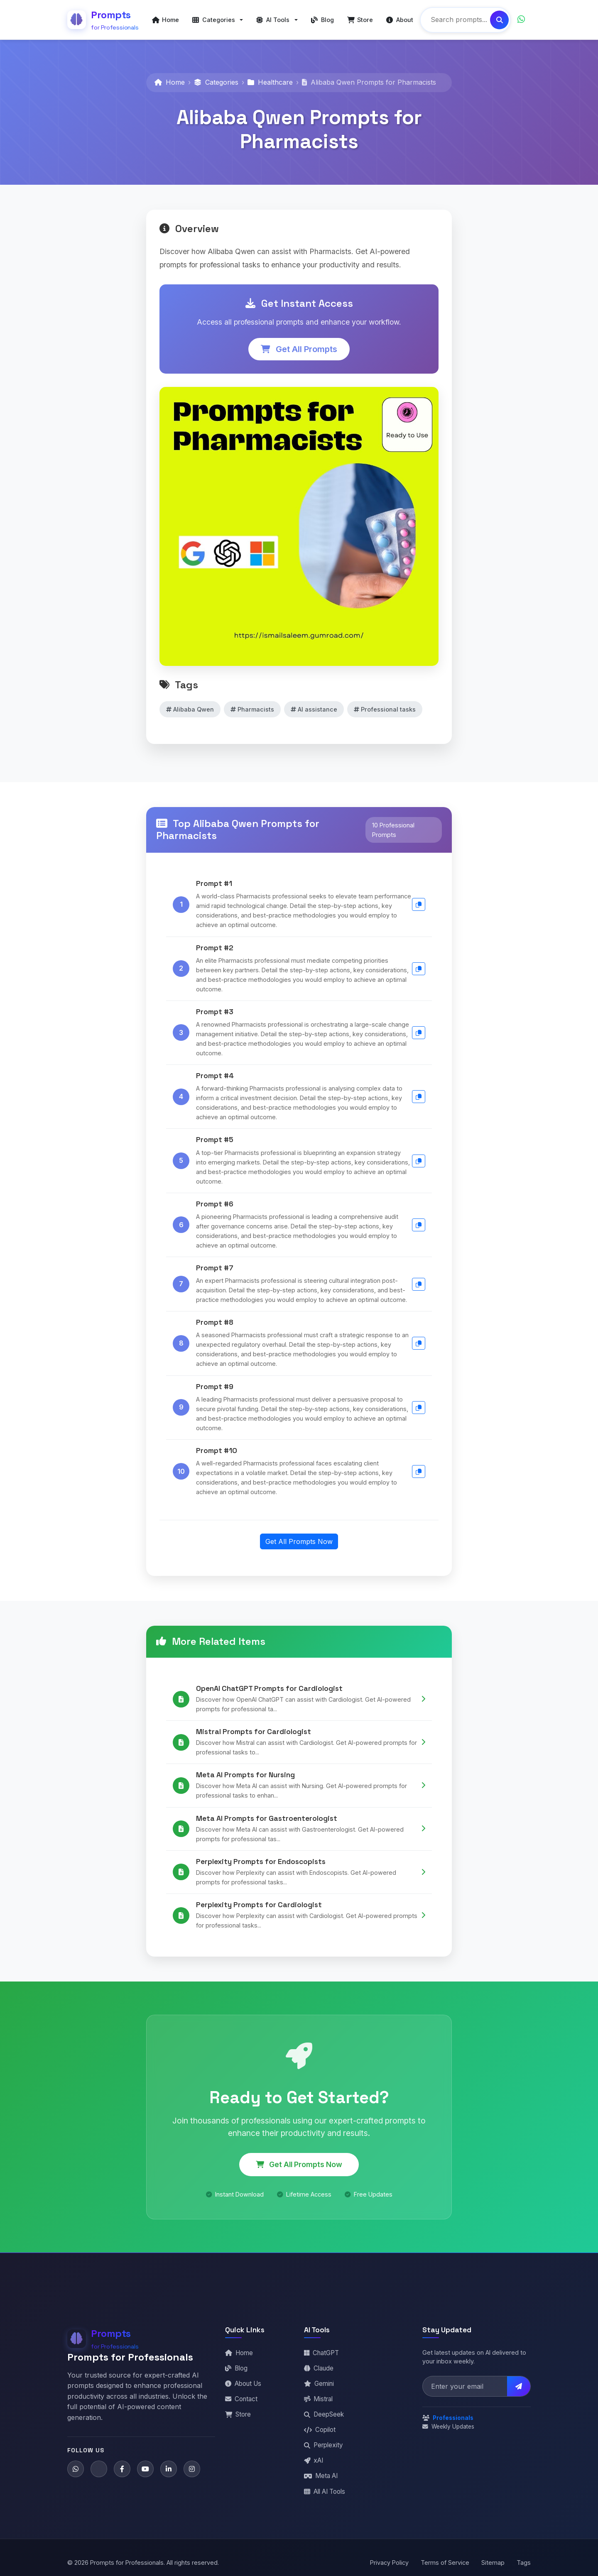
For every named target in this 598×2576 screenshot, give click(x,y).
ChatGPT (321, 2353)
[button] (218, 19)
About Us (243, 2384)
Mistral (318, 2399)
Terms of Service (445, 2562)
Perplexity (323, 2445)
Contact (241, 2399)
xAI (313, 2460)
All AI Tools (324, 2491)
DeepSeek (324, 2414)
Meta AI (321, 2476)
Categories (216, 82)
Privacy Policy (389, 2562)
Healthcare (270, 82)
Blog (236, 2368)
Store (238, 2414)
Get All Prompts (299, 349)
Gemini (319, 2384)
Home (169, 82)
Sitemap (493, 2562)
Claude (318, 2368)
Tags (524, 2562)
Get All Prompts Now (299, 1541)
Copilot (320, 2430)
